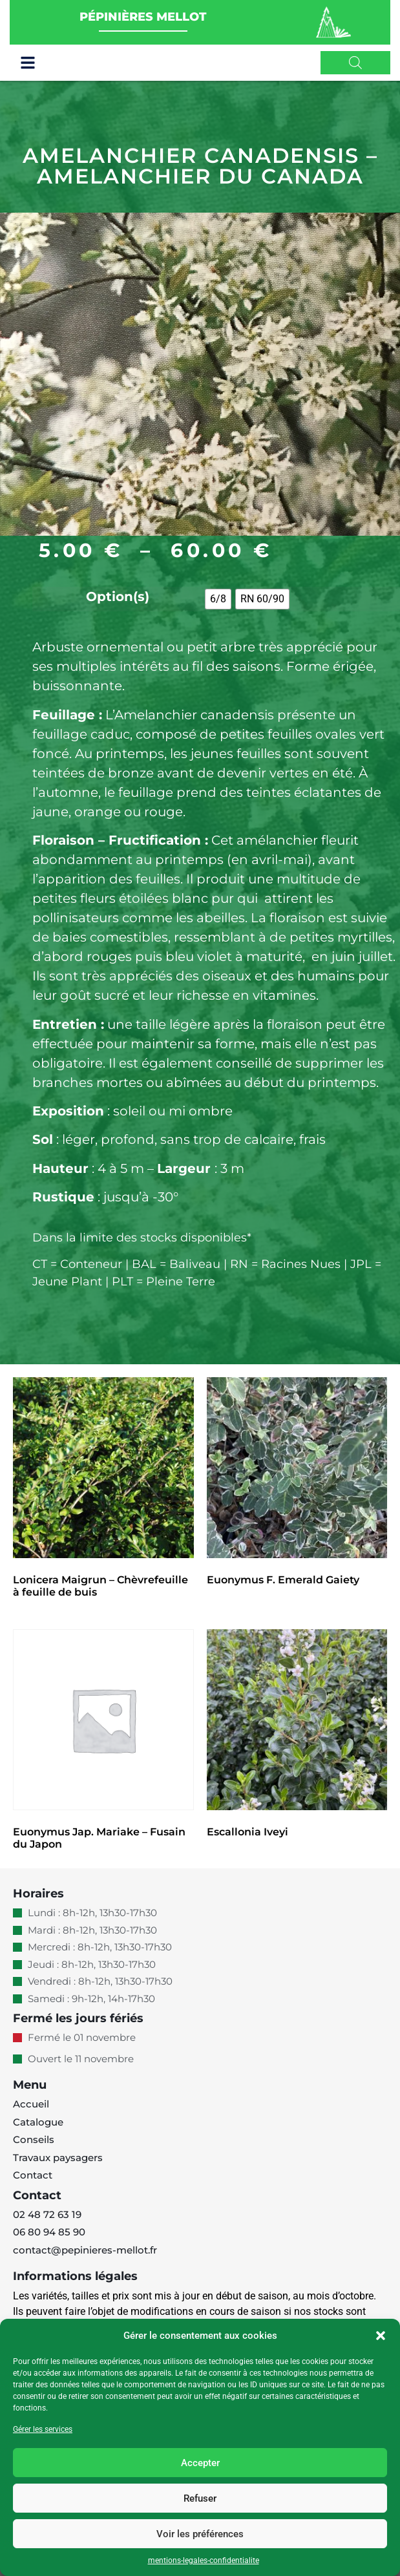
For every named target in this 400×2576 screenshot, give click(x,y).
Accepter (200, 2463)
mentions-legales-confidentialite (203, 2560)
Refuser (200, 2498)
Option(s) (117, 596)
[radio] (218, 599)
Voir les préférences (200, 2534)
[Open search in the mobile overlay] (355, 62)
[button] (380, 2335)
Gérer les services (42, 2429)
